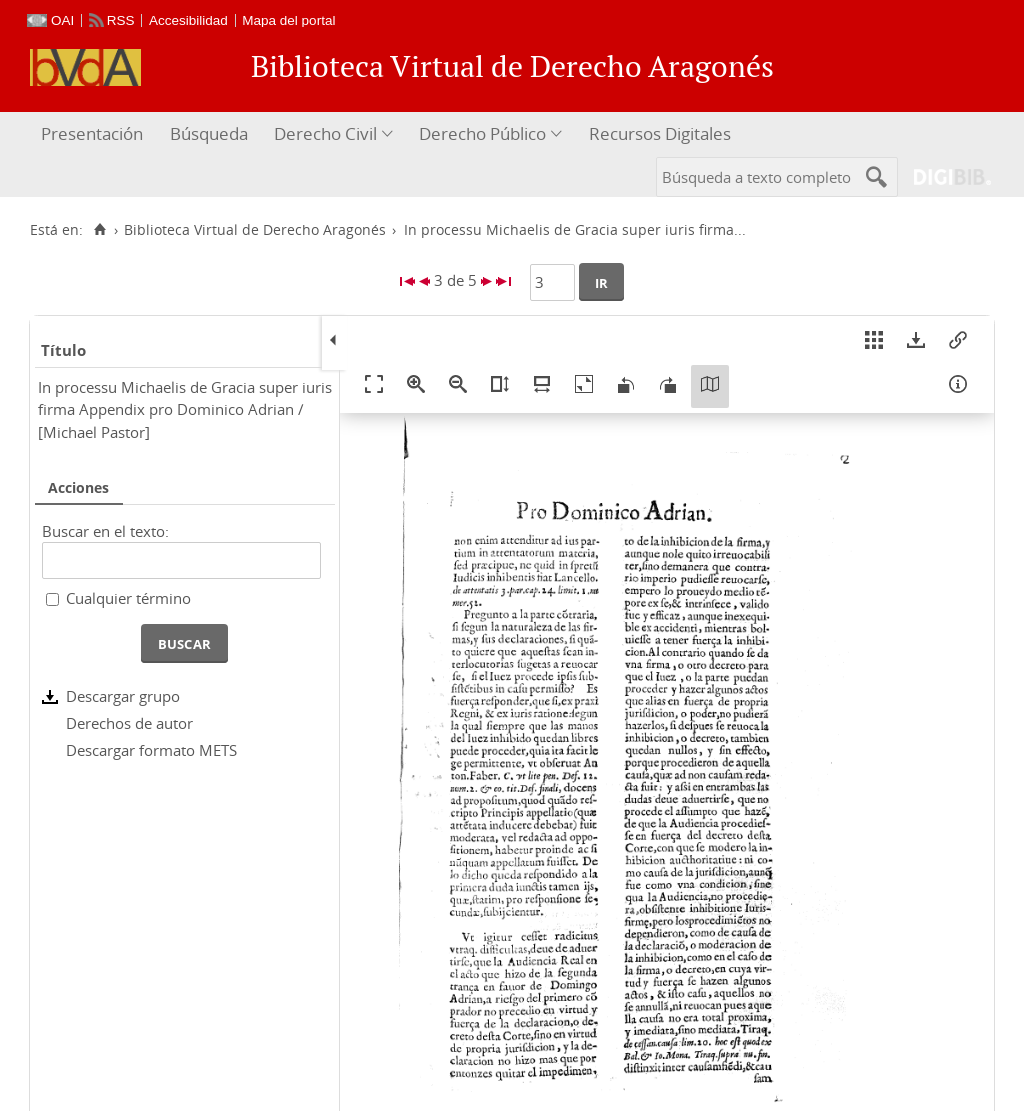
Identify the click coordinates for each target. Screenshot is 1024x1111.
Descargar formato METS (151, 750)
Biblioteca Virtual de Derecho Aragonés (255, 230)
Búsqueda (209, 133)
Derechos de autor (129, 723)
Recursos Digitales (660, 133)
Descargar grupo (123, 696)
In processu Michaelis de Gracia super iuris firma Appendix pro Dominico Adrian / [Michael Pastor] (185, 409)
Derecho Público (482, 133)
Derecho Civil (325, 133)
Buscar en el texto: (105, 531)
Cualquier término (128, 598)
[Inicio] (99, 230)
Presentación (92, 133)
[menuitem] (94, 134)
